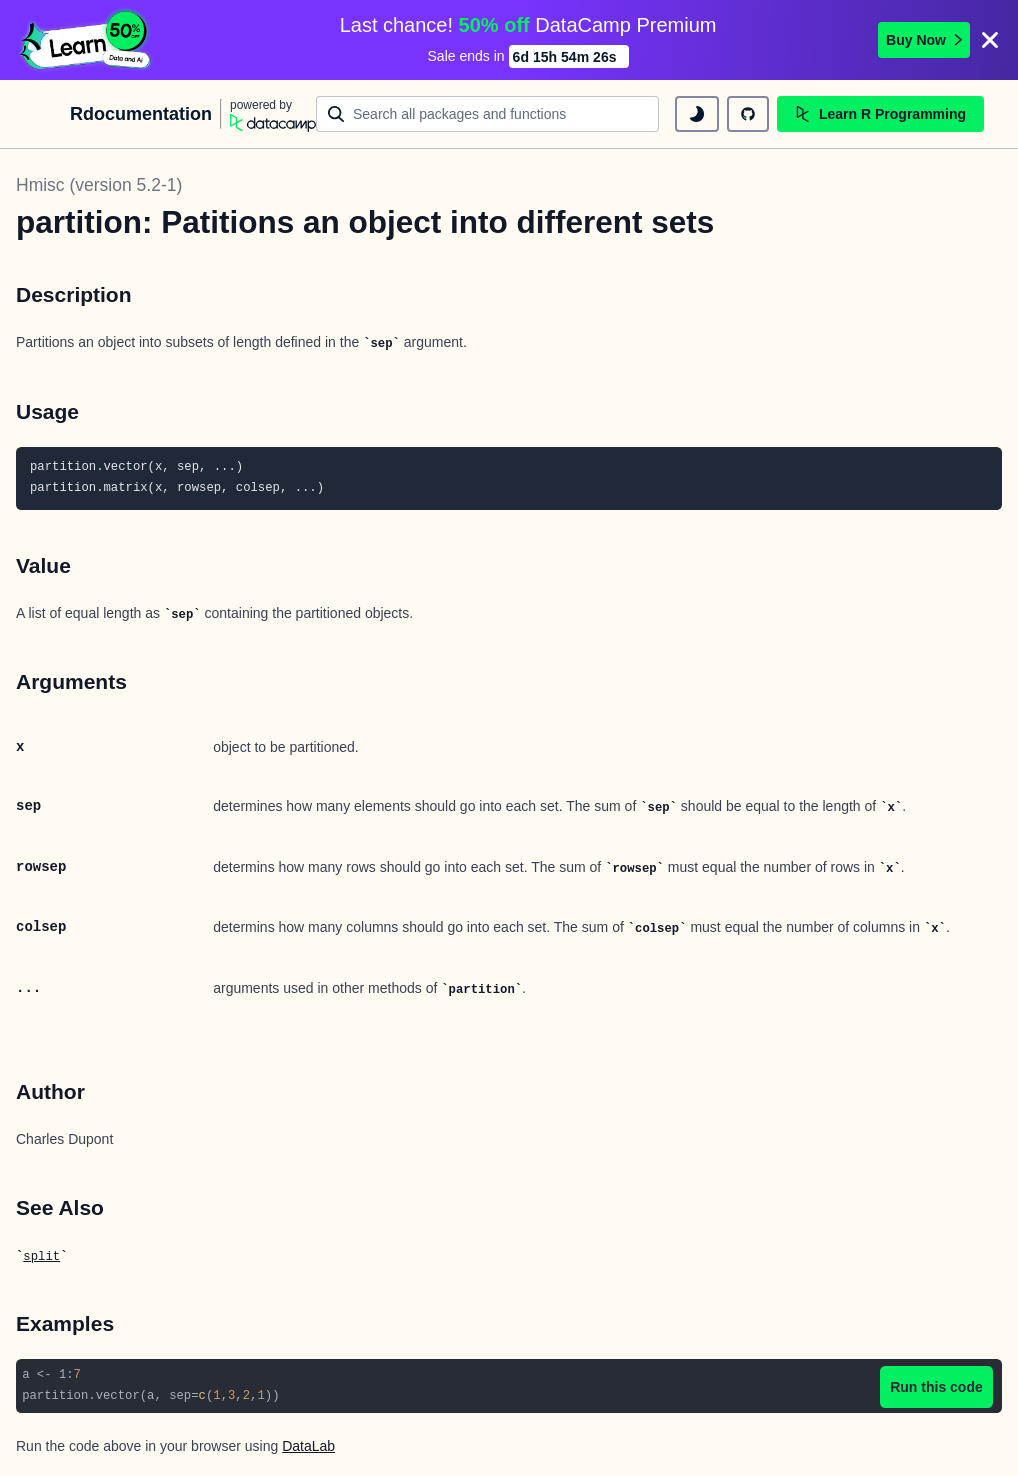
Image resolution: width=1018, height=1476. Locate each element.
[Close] (990, 40)
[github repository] (748, 114)
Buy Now (924, 40)
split (41, 1257)
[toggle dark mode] (697, 114)
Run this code (936, 1387)
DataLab (308, 1446)
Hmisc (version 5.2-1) (99, 185)
